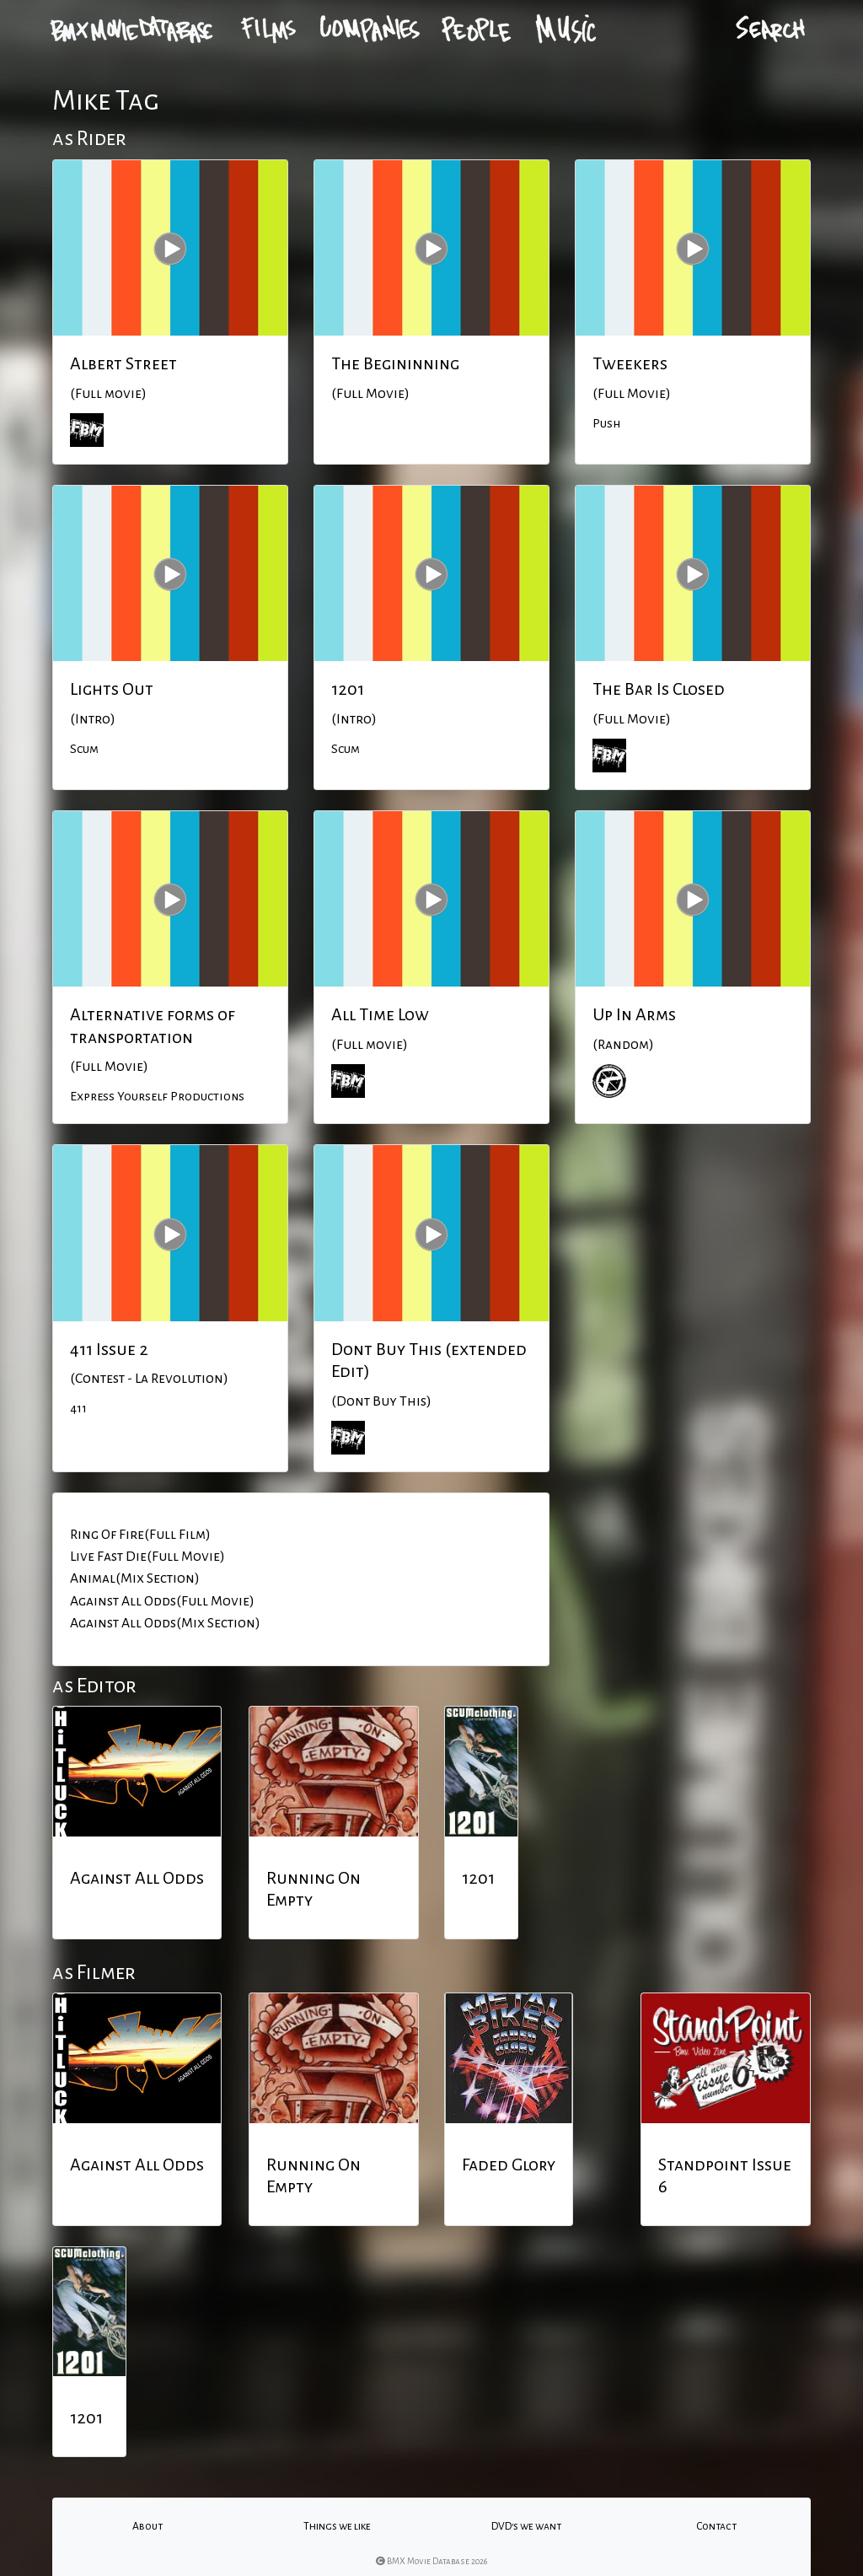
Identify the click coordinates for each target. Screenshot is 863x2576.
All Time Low (380, 1014)
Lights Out (111, 689)
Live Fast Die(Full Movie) (147, 1556)
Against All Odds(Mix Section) (165, 1623)
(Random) (623, 1044)
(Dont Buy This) (381, 1401)
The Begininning (395, 363)
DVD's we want (526, 2526)
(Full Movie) (370, 393)
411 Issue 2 (109, 1349)
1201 (347, 689)
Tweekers (629, 363)
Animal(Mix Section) (135, 1578)
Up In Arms (634, 1014)
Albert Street (123, 363)
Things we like (337, 2526)
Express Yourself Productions (157, 1096)
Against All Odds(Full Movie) (162, 1601)
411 (78, 1408)
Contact (716, 2526)
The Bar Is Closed (658, 689)
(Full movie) (108, 393)
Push (606, 423)
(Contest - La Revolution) (149, 1378)
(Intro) (92, 719)
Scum (84, 749)
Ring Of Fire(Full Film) (140, 1534)
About (147, 2526)
